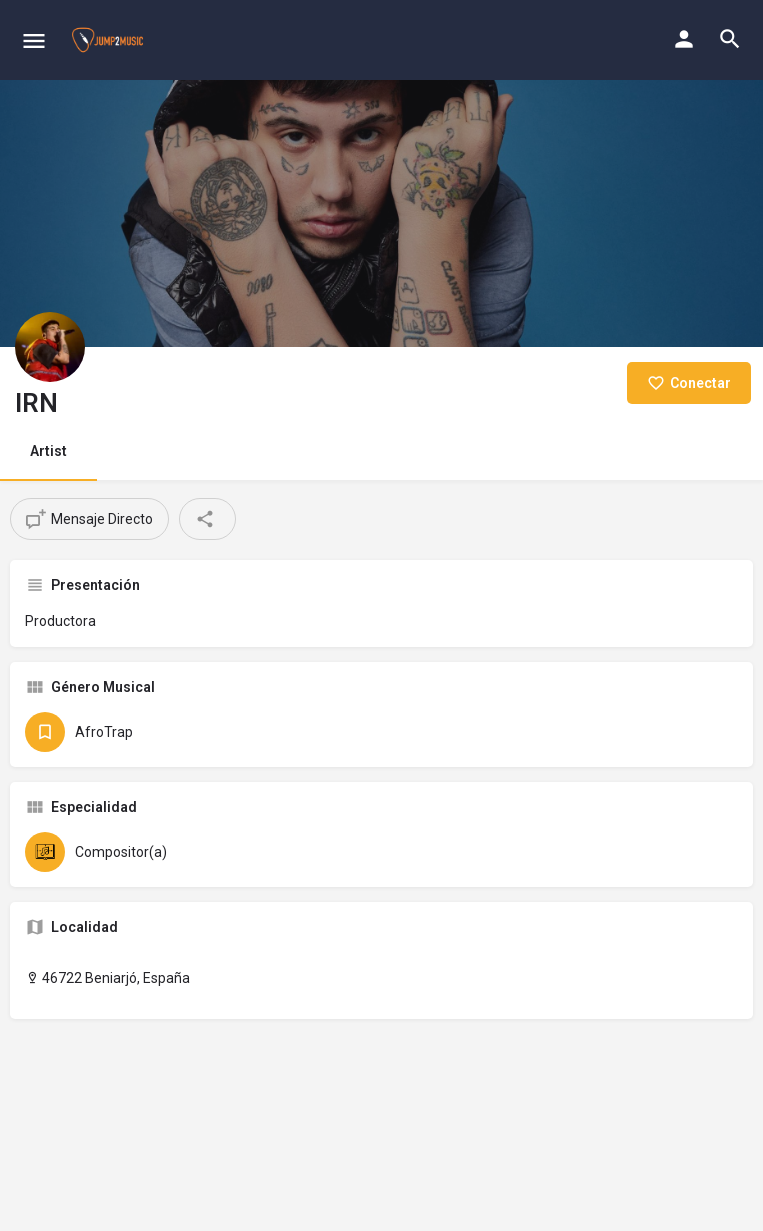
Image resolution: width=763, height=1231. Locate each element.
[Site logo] (110, 40)
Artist (48, 451)
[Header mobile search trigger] (730, 39)
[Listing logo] (50, 347)
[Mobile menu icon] (34, 40)
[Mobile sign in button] (684, 39)
